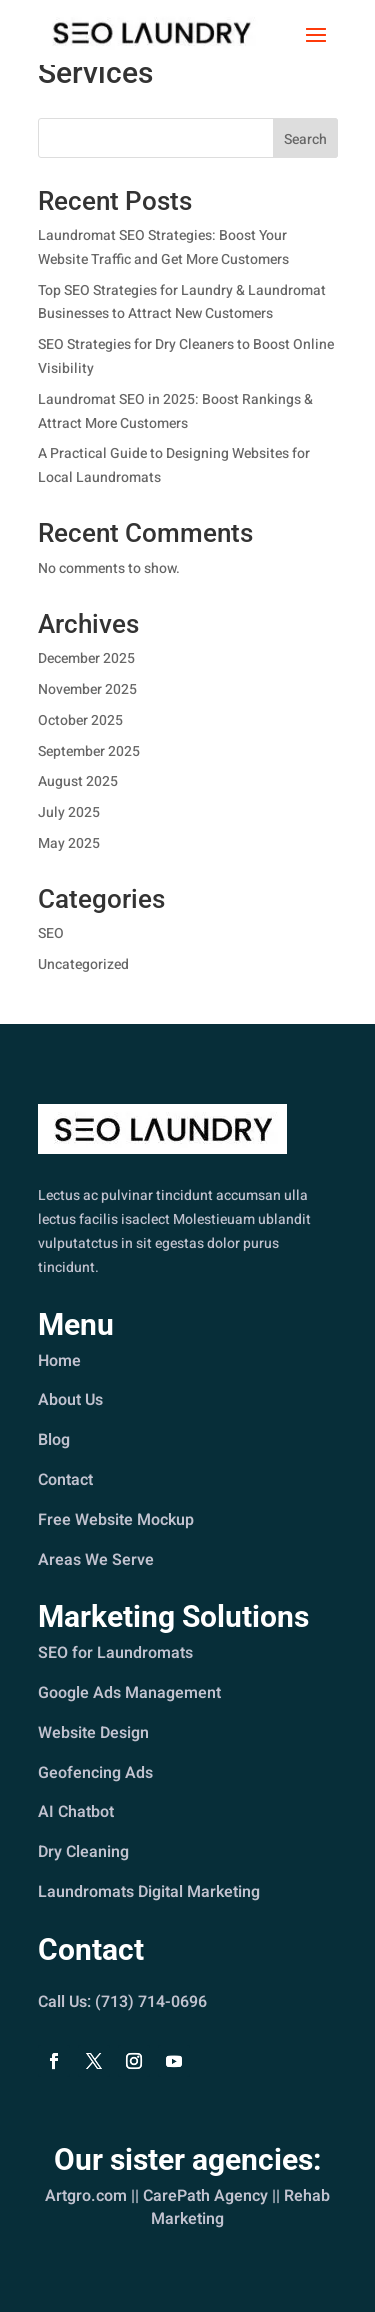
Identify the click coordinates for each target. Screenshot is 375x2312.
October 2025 (80, 720)
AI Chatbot (76, 1812)
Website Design (94, 1733)
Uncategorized (83, 964)
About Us (71, 1401)
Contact (66, 1480)
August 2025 (78, 781)
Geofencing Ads (96, 1773)
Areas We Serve (96, 1558)
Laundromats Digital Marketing (149, 1891)
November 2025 (87, 689)
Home (60, 1361)
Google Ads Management (129, 1694)
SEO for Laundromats (116, 1654)
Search (305, 139)
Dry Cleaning (84, 1851)
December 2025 (86, 658)
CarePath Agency (205, 2196)
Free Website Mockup (116, 1519)
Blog (55, 1440)
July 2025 (69, 812)
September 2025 (89, 751)
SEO (51, 933)
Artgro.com (86, 2196)
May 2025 (69, 843)
